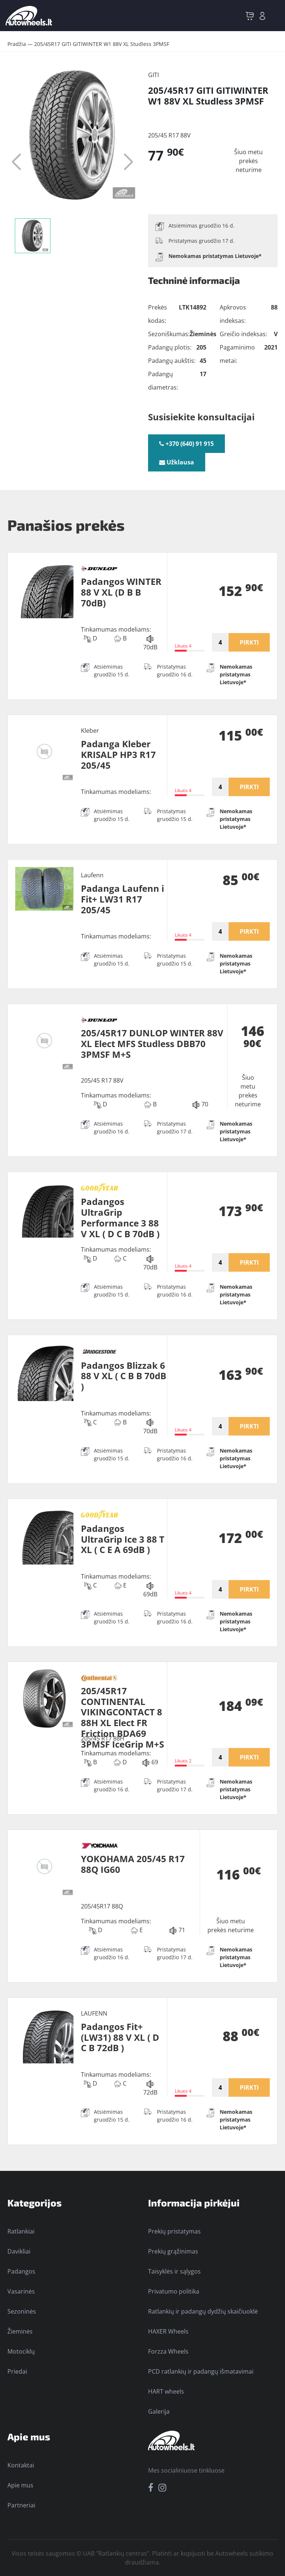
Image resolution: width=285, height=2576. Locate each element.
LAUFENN (94, 2013)
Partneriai (21, 2505)
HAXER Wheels (168, 2331)
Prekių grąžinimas (173, 2251)
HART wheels (166, 2391)
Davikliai (18, 2251)
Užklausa (176, 462)
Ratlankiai (21, 2231)
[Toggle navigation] (275, 15)
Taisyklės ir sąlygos (174, 2271)
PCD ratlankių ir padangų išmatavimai (200, 2371)
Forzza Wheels (168, 2351)
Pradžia (16, 43)
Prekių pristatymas (174, 2231)
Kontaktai (20, 2465)
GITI (153, 75)
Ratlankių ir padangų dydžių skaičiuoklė (203, 2311)
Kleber (90, 730)
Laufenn (92, 875)
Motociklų (21, 2351)
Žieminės (20, 2331)
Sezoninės (21, 2311)
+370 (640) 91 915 (186, 444)
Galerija (159, 2411)
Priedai (17, 2371)
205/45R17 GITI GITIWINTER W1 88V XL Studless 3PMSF (101, 43)
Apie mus (20, 2485)
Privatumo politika (173, 2291)
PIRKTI (249, 642)
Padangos (21, 2271)
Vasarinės (21, 2291)
